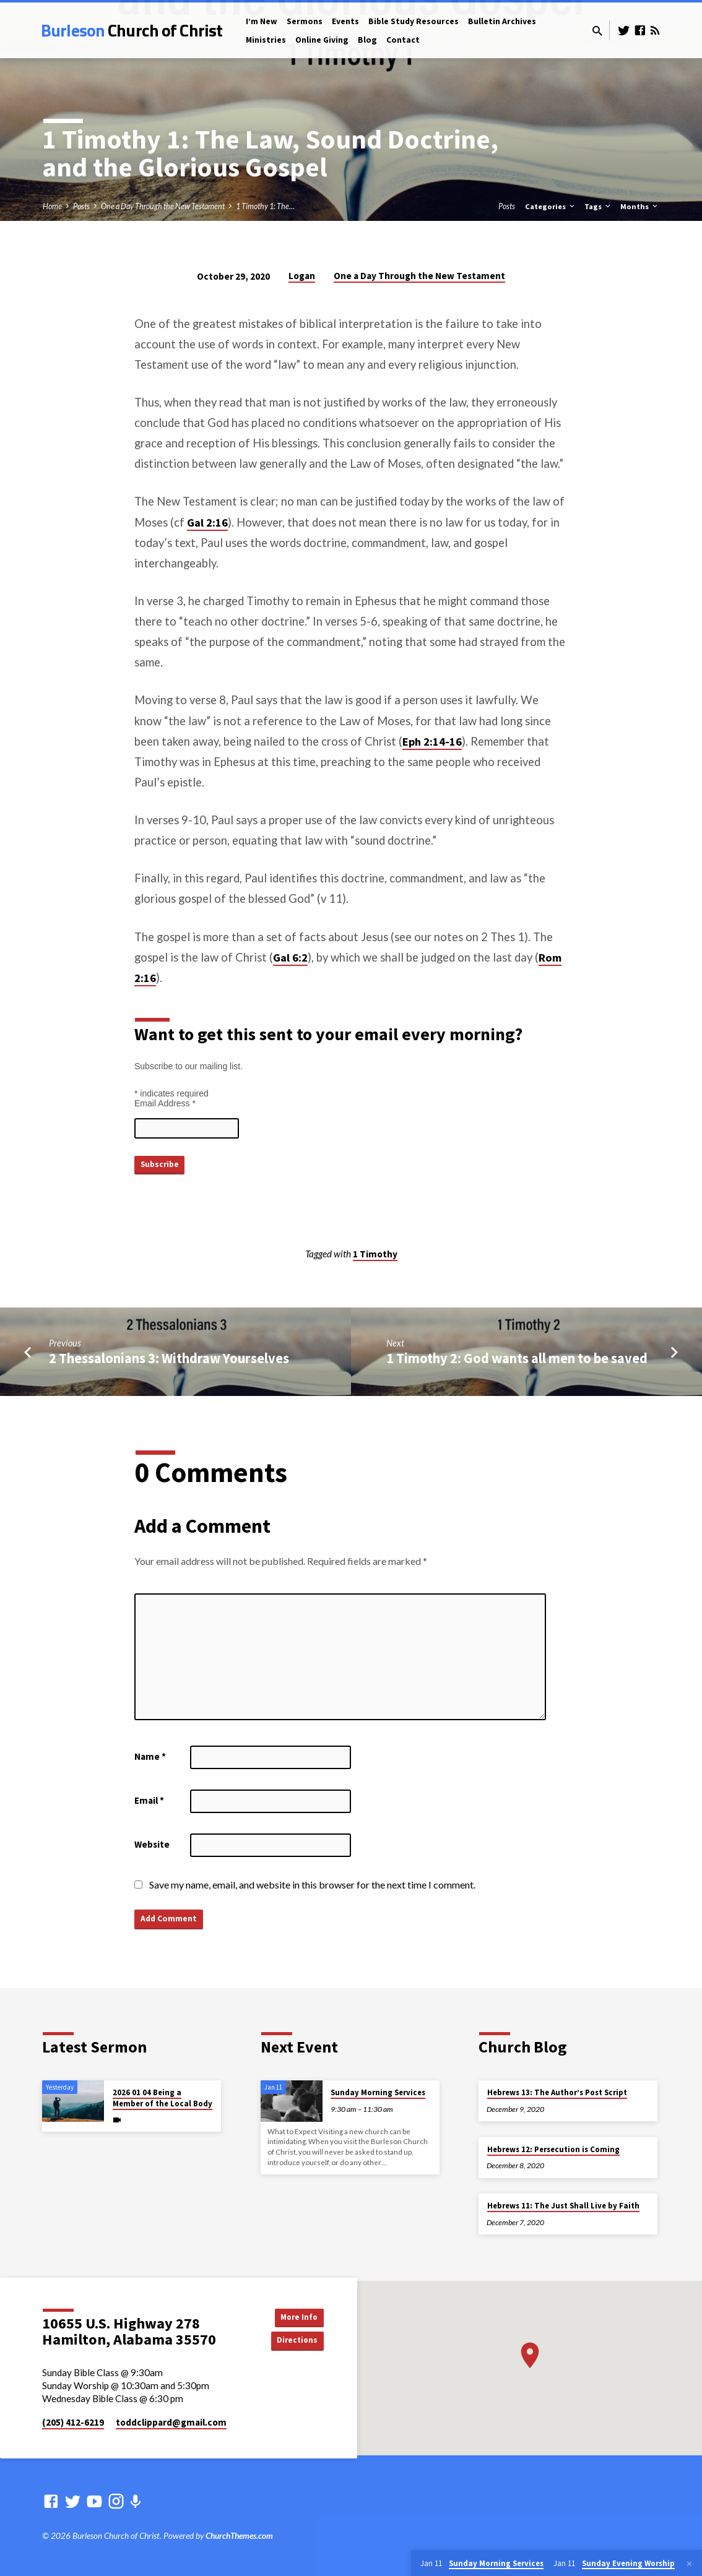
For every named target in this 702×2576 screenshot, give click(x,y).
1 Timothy (375, 1254)
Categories (550, 206)
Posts (81, 206)
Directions (292, 2340)
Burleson (131, 30)
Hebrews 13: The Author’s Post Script (557, 2092)
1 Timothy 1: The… (265, 206)
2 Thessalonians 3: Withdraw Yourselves (169, 1358)
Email (149, 1800)
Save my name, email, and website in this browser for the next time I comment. (312, 1884)
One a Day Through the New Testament (163, 206)
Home (52, 206)
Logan (301, 276)
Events (345, 21)
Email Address (165, 1103)
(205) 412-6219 (73, 2422)
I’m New (261, 21)
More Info (293, 2316)
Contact (403, 40)
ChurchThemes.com (239, 2536)
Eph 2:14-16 (432, 741)
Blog (367, 40)
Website (152, 1844)
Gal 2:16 (207, 522)
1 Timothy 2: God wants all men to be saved (517, 1358)
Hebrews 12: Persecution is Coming (553, 2149)
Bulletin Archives (502, 21)
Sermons (305, 21)
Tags (598, 206)
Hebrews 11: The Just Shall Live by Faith (563, 2205)
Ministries (266, 40)
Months (639, 206)
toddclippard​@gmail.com (171, 2422)
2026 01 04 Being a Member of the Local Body (162, 2098)
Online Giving (322, 40)
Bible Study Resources (413, 21)
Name (150, 1756)
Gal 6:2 (290, 957)
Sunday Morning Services (378, 2092)
